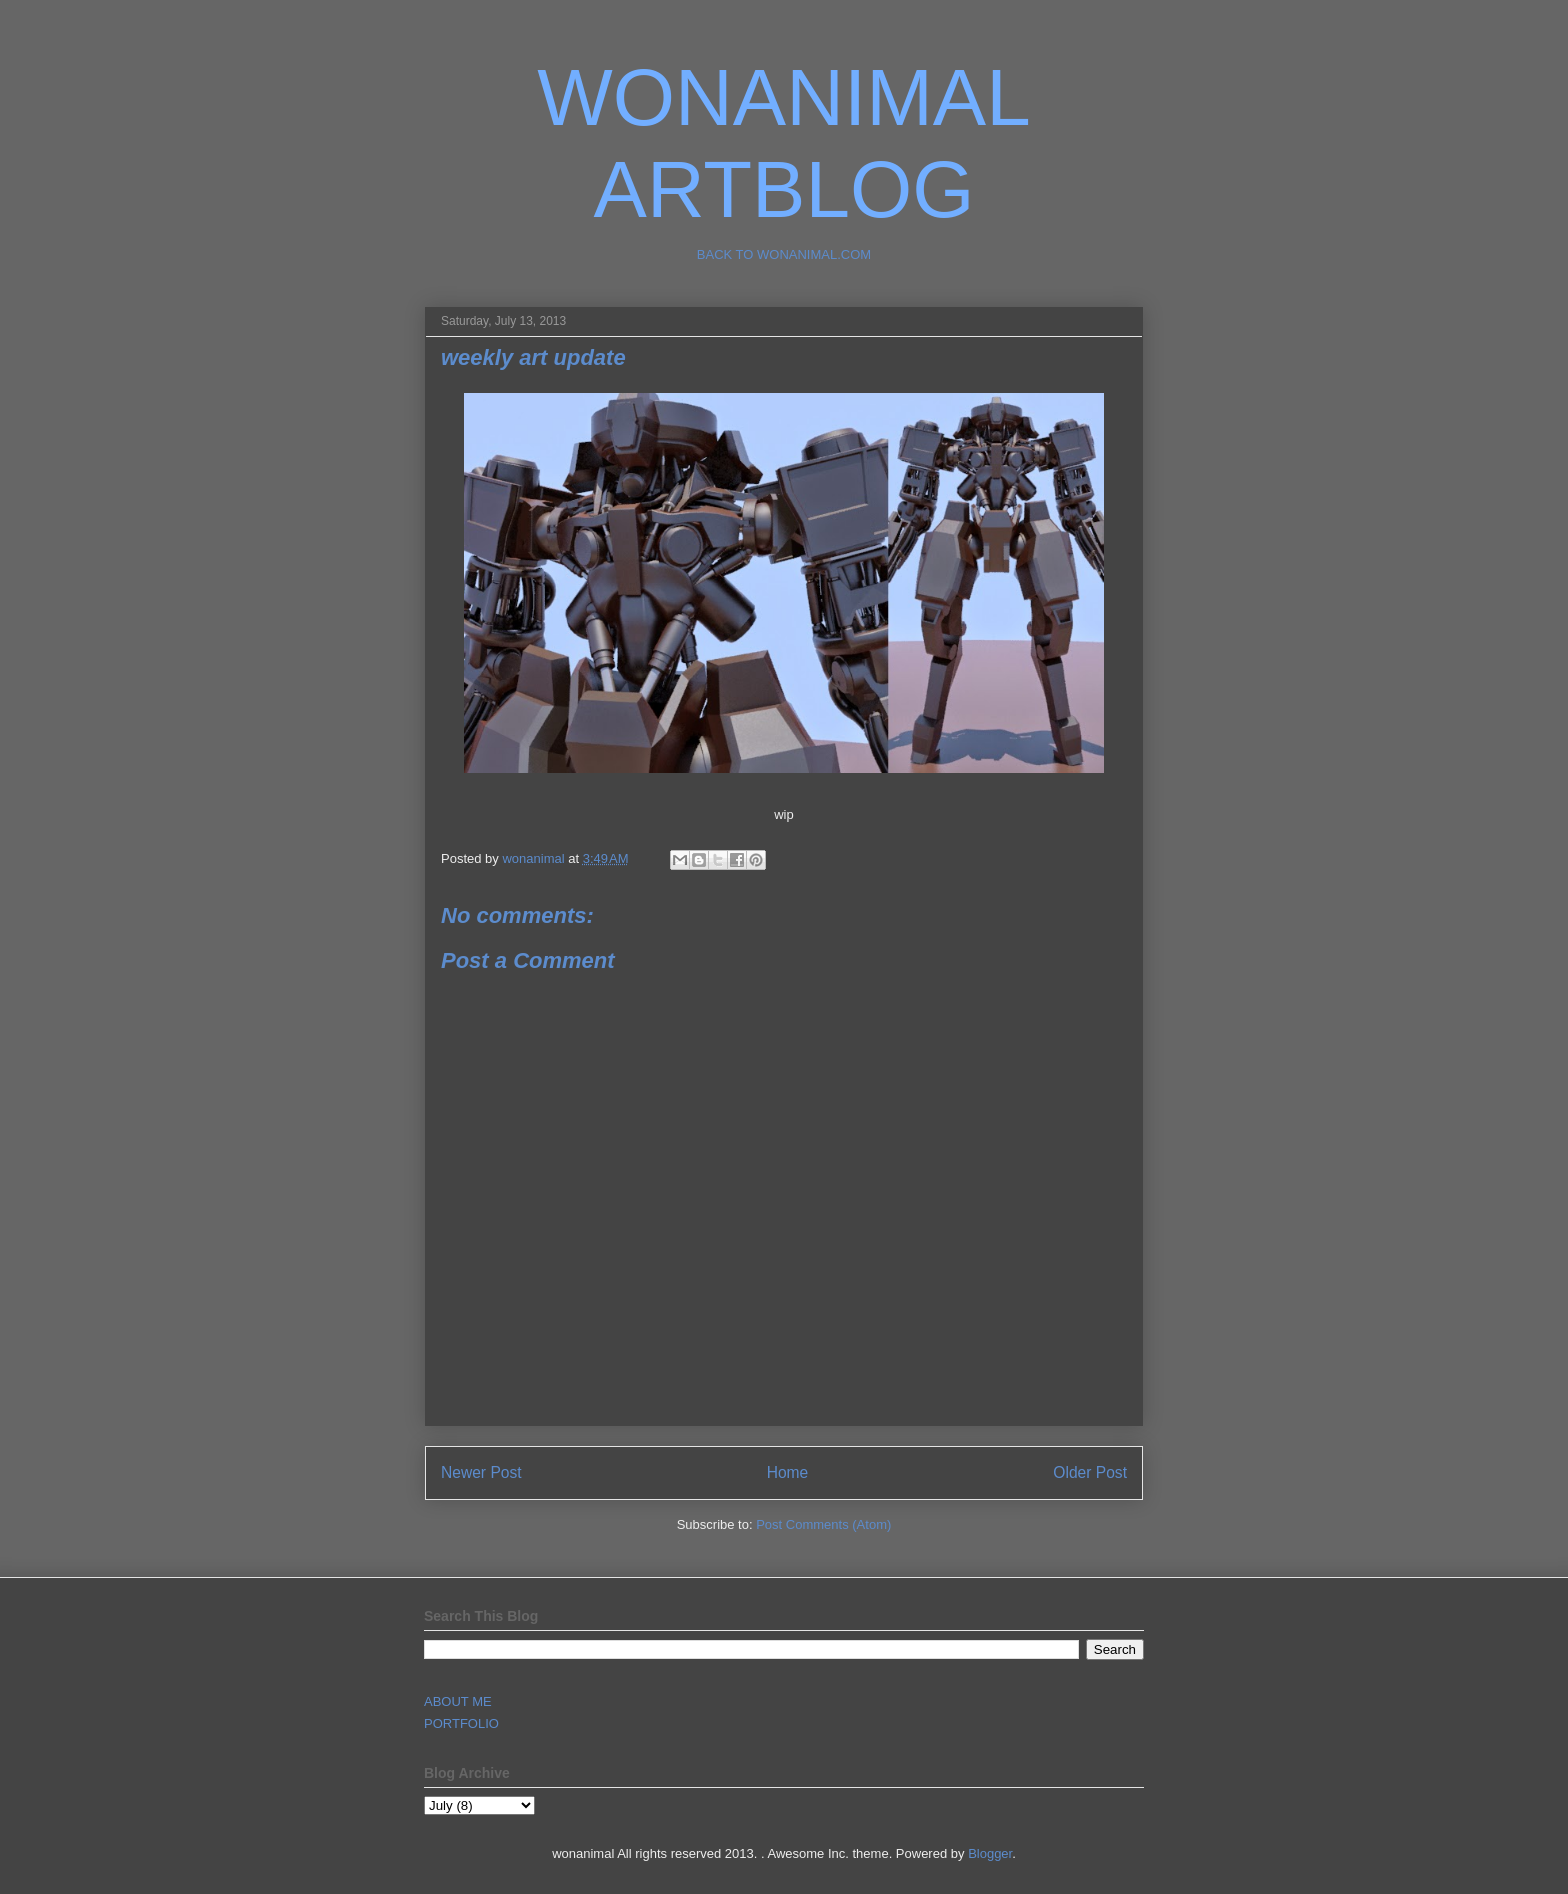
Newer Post (481, 1472)
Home (788, 1472)
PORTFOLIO (461, 1723)
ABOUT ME (458, 1701)
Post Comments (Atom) (823, 1524)
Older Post (1090, 1472)
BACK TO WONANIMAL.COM (784, 254)
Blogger (990, 1853)
